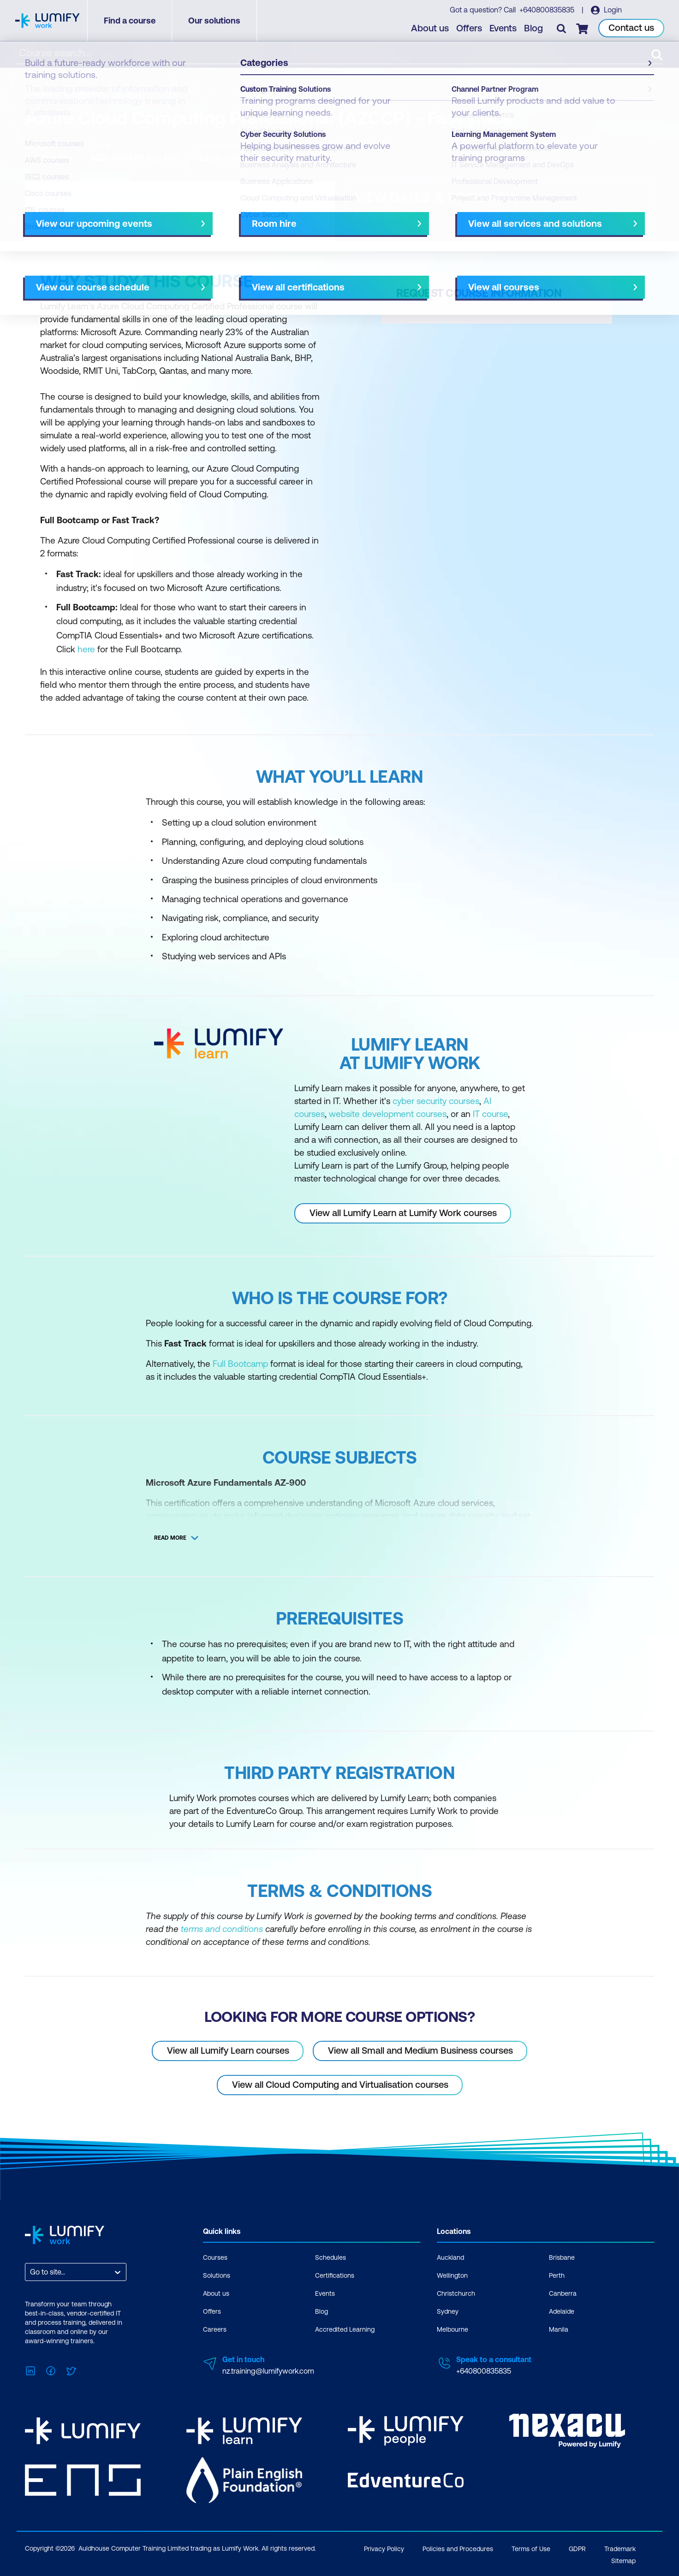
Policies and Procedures (458, 2548)
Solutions (216, 2275)
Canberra (563, 2293)
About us (430, 28)
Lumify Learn (85, 93)
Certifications (334, 2275)
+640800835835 (546, 10)
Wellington (452, 2275)
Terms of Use (531, 2548)
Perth (557, 2275)
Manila (558, 2329)
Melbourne (452, 2329)
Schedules (330, 2257)
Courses (39, 93)
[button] (180, 211)
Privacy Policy (384, 2548)
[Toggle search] (561, 28)
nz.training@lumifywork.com (268, 2371)
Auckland (450, 2257)
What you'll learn (150, 215)
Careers (214, 2329)
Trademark (620, 2548)
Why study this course (72, 215)
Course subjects (218, 215)
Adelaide (561, 2311)
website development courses (388, 1114)
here (86, 649)
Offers (469, 28)
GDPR (577, 2548)
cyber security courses (436, 1101)
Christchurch (456, 2293)
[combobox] (31, 2272)
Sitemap (623, 2560)
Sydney (448, 2311)
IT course (490, 1114)
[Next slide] (331, 215)
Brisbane (562, 2257)
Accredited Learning (345, 2329)
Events (503, 28)
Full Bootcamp (240, 1364)
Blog (533, 28)
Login (612, 10)
